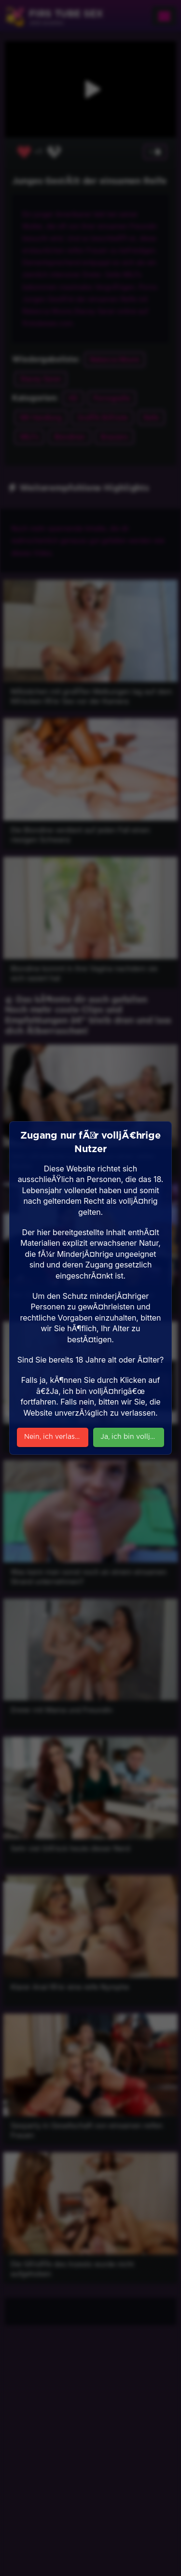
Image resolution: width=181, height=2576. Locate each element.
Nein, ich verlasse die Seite (56, 1437)
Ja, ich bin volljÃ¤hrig (132, 1437)
